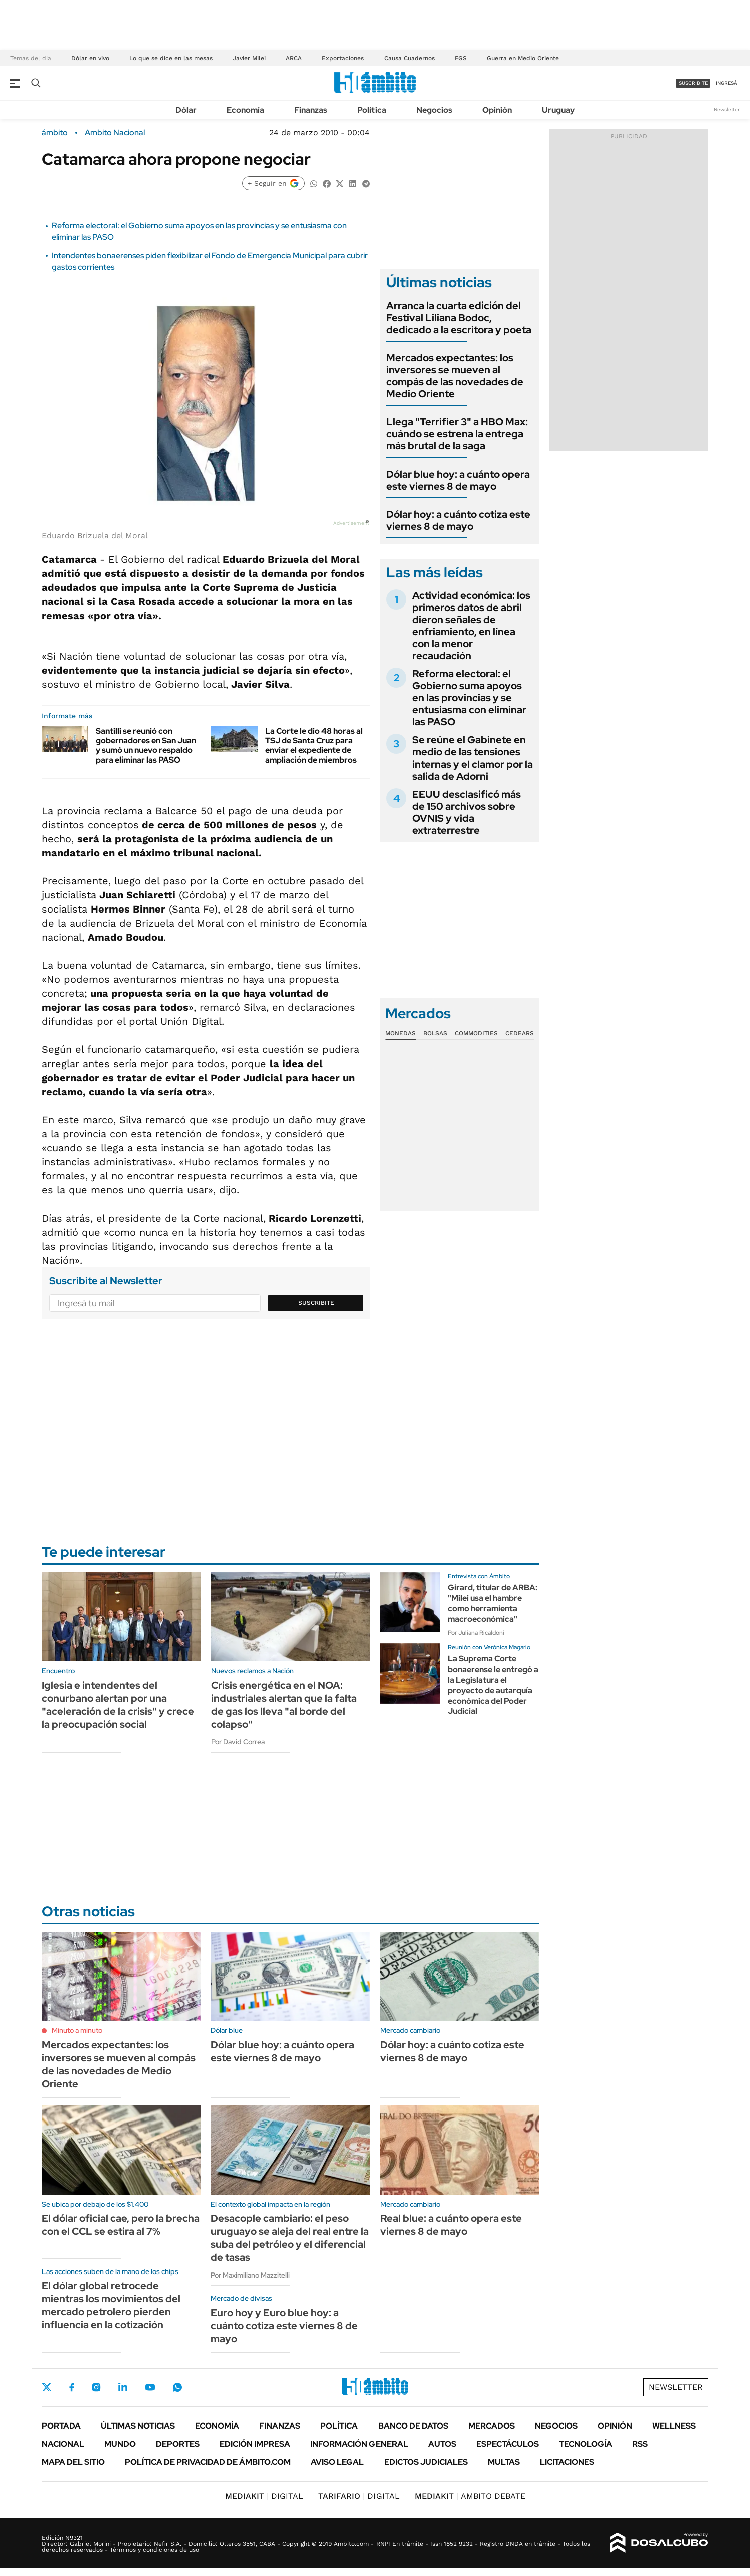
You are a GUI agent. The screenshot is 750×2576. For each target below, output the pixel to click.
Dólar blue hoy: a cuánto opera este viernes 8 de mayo (458, 480)
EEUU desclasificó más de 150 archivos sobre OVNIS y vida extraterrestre (466, 812)
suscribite (693, 83)
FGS (461, 58)
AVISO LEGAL (337, 2462)
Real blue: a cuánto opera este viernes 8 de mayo (451, 2225)
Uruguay (558, 110)
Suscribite (316, 1302)
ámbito (55, 133)
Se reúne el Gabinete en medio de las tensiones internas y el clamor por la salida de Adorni (472, 758)
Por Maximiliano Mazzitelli (250, 2275)
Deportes (178, 2444)
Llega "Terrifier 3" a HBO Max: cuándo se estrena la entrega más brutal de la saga (457, 433)
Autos (442, 2444)
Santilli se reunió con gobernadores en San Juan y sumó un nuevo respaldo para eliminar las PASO (146, 746)
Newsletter (727, 109)
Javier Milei (249, 58)
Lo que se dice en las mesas (171, 58)
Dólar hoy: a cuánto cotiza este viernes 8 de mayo (458, 520)
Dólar (186, 110)
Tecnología (585, 2444)
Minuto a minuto (77, 2030)
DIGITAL (264, 2496)
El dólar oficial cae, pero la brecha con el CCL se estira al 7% (121, 2225)
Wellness (674, 2425)
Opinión (497, 110)
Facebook (71, 2387)
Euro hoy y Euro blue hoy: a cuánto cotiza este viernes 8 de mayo (284, 2325)
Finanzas (310, 110)
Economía (245, 110)
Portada (61, 2425)
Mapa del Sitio (73, 2462)
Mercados (491, 2425)
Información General (359, 2444)
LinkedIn (122, 2387)
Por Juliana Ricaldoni (476, 1633)
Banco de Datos (413, 2425)
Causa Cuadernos (409, 58)
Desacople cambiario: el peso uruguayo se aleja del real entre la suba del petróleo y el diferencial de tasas (290, 2238)
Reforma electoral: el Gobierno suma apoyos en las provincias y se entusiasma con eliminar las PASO (469, 697)
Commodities (476, 1033)
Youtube (150, 2387)
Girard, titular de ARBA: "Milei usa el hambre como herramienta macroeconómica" (492, 1603)
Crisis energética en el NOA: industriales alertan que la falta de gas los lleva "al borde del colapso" (284, 1705)
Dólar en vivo (90, 58)
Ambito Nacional (115, 133)
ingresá (726, 83)
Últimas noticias (138, 2425)
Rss (640, 2444)
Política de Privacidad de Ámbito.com (208, 2462)
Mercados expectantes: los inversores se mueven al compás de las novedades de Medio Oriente (454, 375)
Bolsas (435, 1033)
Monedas (400, 1033)
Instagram (96, 2387)
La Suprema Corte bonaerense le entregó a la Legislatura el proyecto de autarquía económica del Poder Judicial (493, 1684)
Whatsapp (177, 2387)
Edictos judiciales (426, 2462)
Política (371, 110)
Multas (504, 2462)
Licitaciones (567, 2462)
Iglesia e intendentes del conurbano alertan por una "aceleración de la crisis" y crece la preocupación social (118, 1705)
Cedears (519, 1033)
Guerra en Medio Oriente (523, 58)
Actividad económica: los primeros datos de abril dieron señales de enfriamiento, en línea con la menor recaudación (471, 625)
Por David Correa (238, 1741)
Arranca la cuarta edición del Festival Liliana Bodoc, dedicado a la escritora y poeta (458, 317)
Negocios (434, 110)
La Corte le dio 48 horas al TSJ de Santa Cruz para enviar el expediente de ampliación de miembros (314, 746)
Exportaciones (343, 58)
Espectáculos (507, 2444)
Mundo (120, 2444)
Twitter (47, 2387)
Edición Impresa (255, 2444)
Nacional (63, 2444)
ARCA (294, 58)
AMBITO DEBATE (470, 2496)
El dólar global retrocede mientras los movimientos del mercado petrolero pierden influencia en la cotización (111, 2305)
